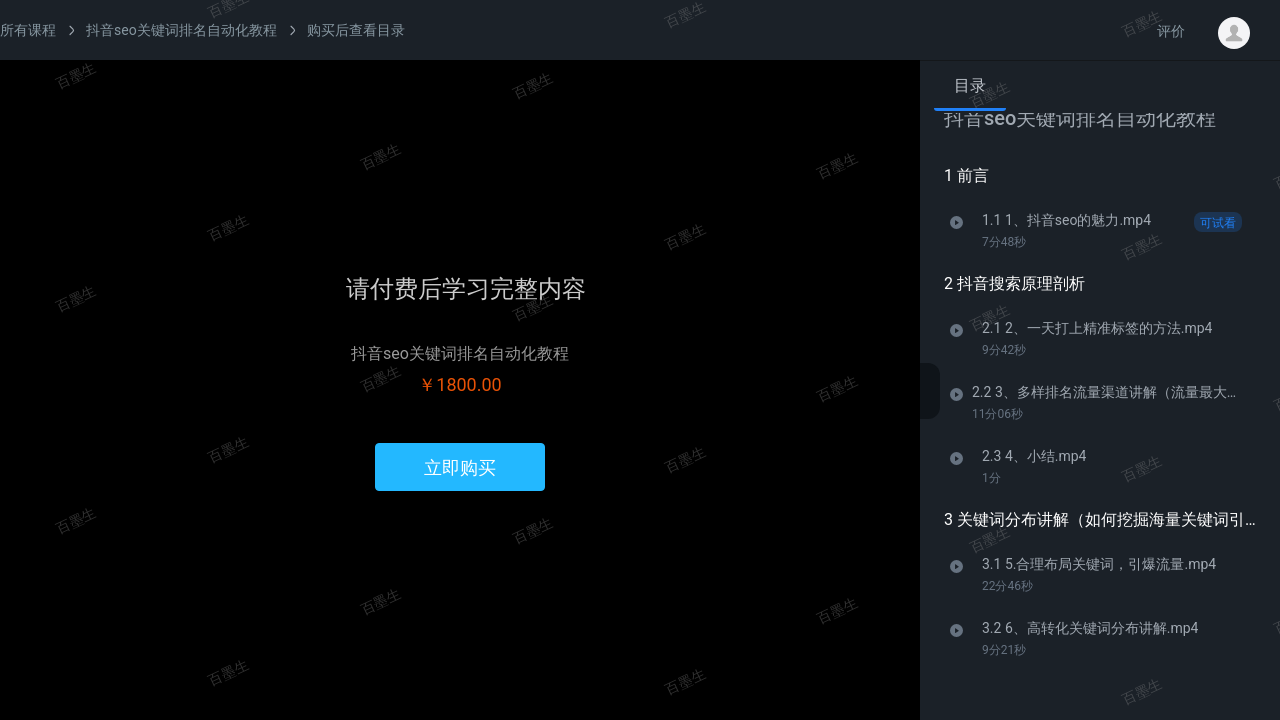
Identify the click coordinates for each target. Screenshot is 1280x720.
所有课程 (28, 30)
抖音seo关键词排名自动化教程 (181, 30)
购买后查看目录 (356, 30)
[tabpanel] (1100, 408)
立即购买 (460, 467)
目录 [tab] (970, 85)
